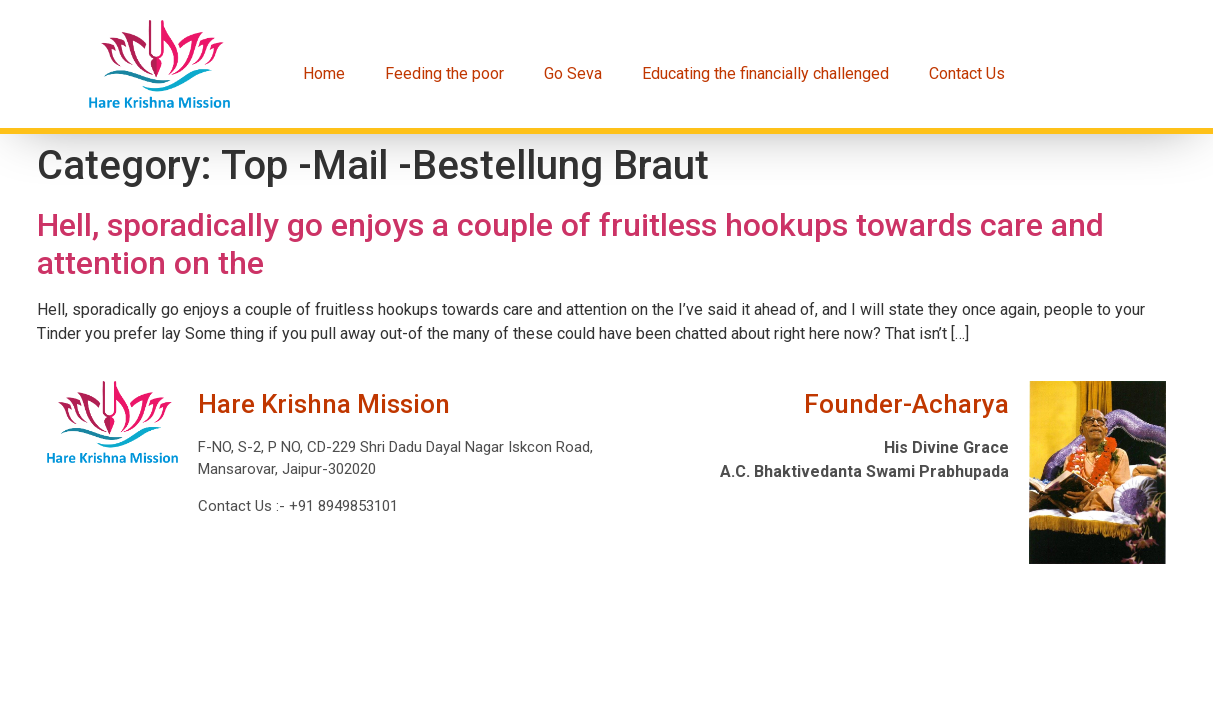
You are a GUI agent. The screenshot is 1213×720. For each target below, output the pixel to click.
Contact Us (967, 73)
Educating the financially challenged (765, 73)
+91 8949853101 (341, 506)
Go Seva (573, 73)
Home (324, 73)
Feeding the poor (444, 73)
